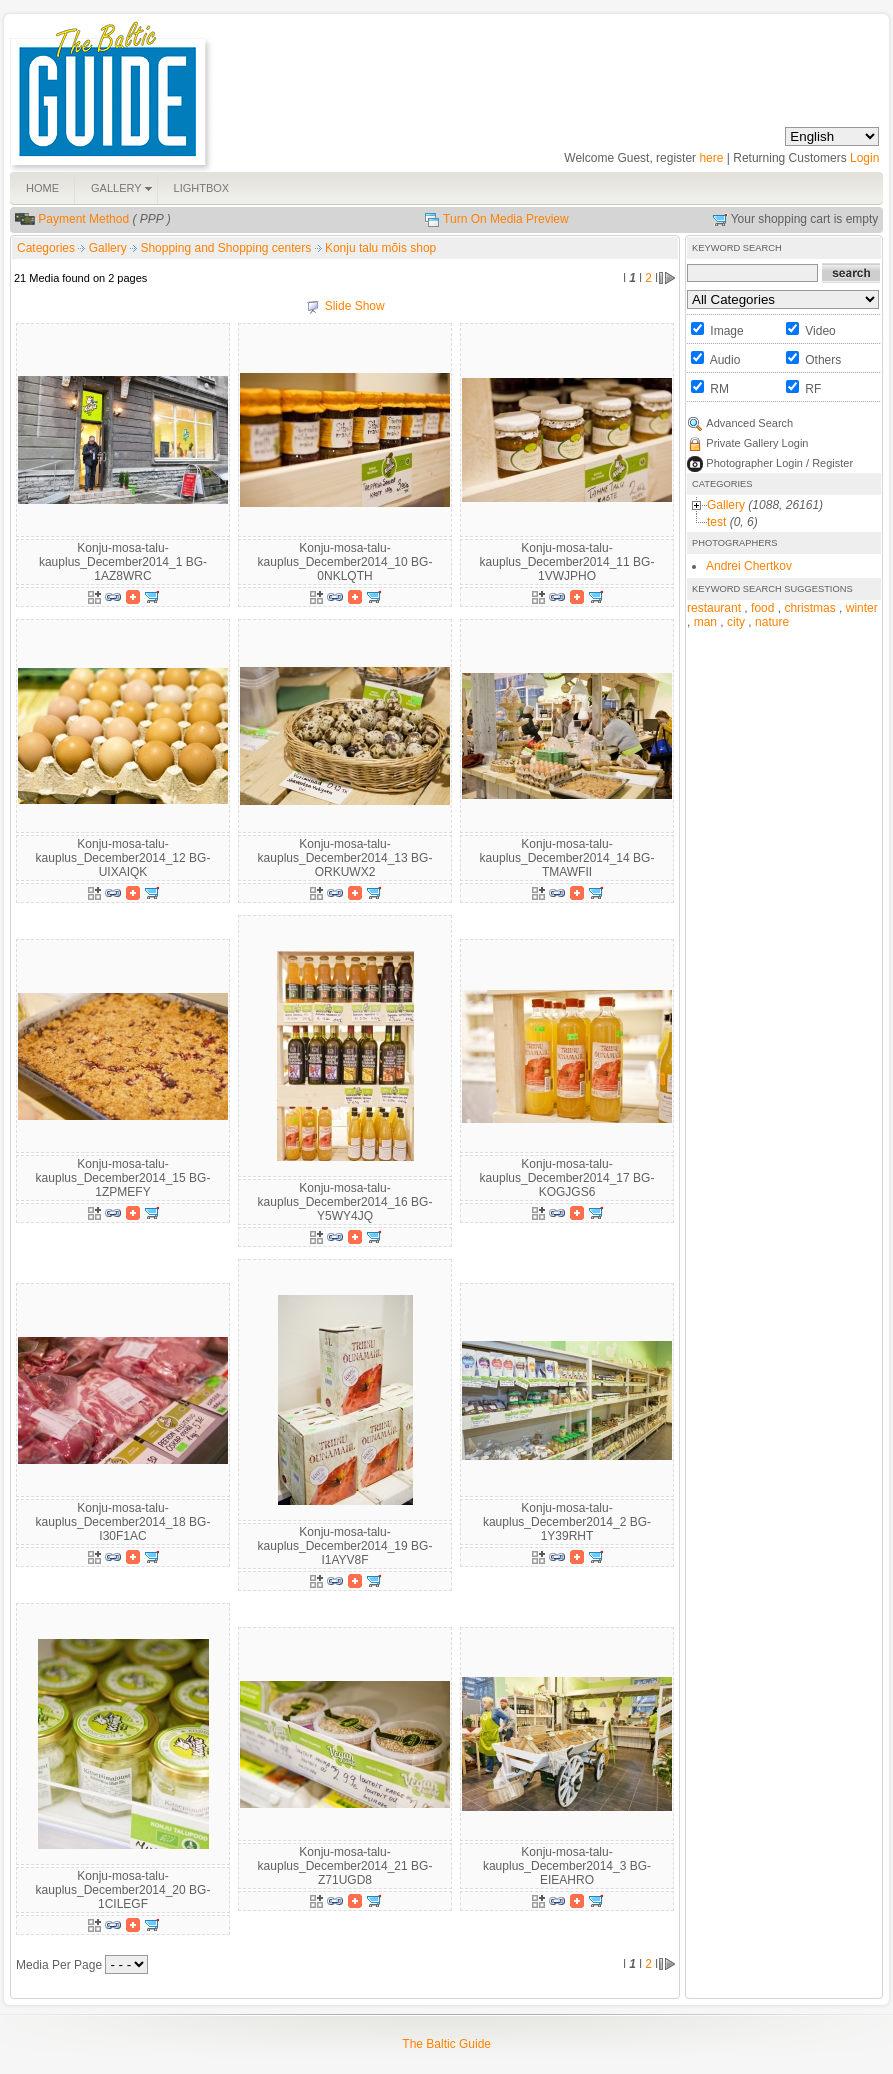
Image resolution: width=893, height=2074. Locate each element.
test (716, 522)
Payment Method (83, 219)
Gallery (109, 248)
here (711, 158)
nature (772, 622)
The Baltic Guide (446, 2044)
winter (862, 608)
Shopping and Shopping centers (227, 248)
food (762, 608)
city (736, 622)
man (705, 622)
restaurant (714, 608)
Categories (46, 248)
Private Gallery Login (757, 443)
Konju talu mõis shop (380, 248)
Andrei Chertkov (749, 566)
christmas (809, 608)
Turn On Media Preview (506, 219)
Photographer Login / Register (779, 463)
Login (864, 158)
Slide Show (355, 306)
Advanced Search (749, 423)
